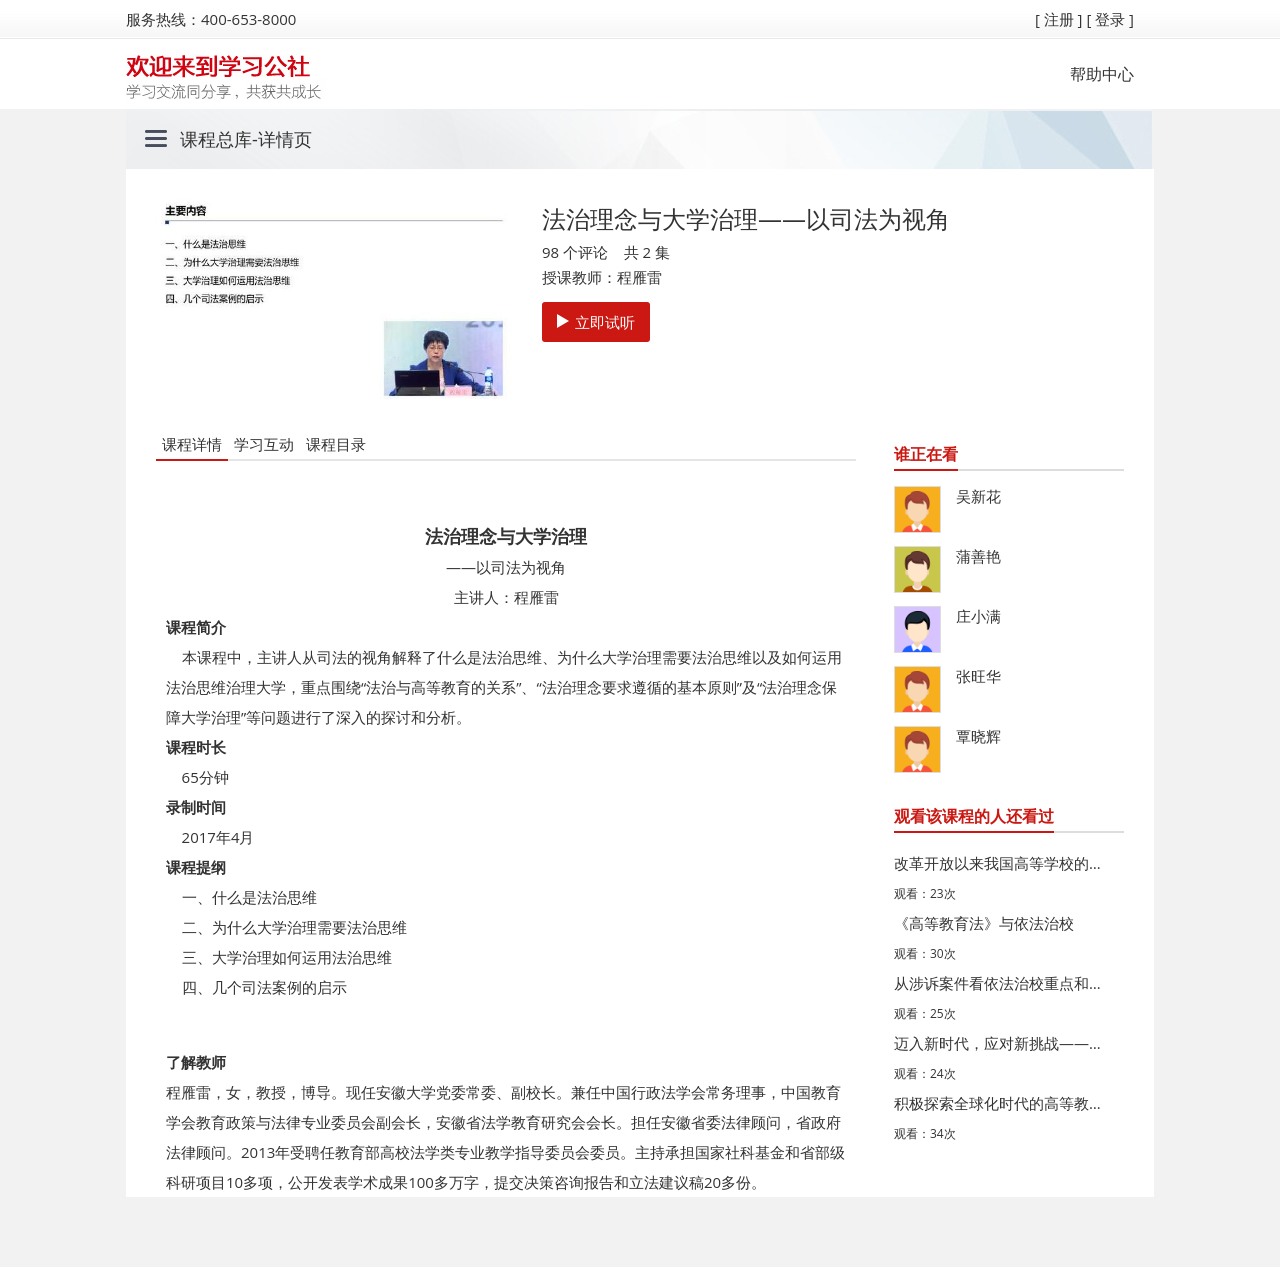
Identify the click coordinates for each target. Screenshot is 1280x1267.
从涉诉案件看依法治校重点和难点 (1004, 983)
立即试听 (596, 322)
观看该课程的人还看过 (974, 816)
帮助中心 (1102, 74)
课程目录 (336, 444)
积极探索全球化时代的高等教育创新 (1004, 1103)
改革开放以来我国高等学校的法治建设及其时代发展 (1004, 863)
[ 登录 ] (1110, 19)
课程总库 (216, 139)
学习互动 (264, 444)
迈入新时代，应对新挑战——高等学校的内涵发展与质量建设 (1004, 1043)
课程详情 (192, 444)
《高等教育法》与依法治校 (984, 923)
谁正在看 (926, 454)
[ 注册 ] (1059, 19)
